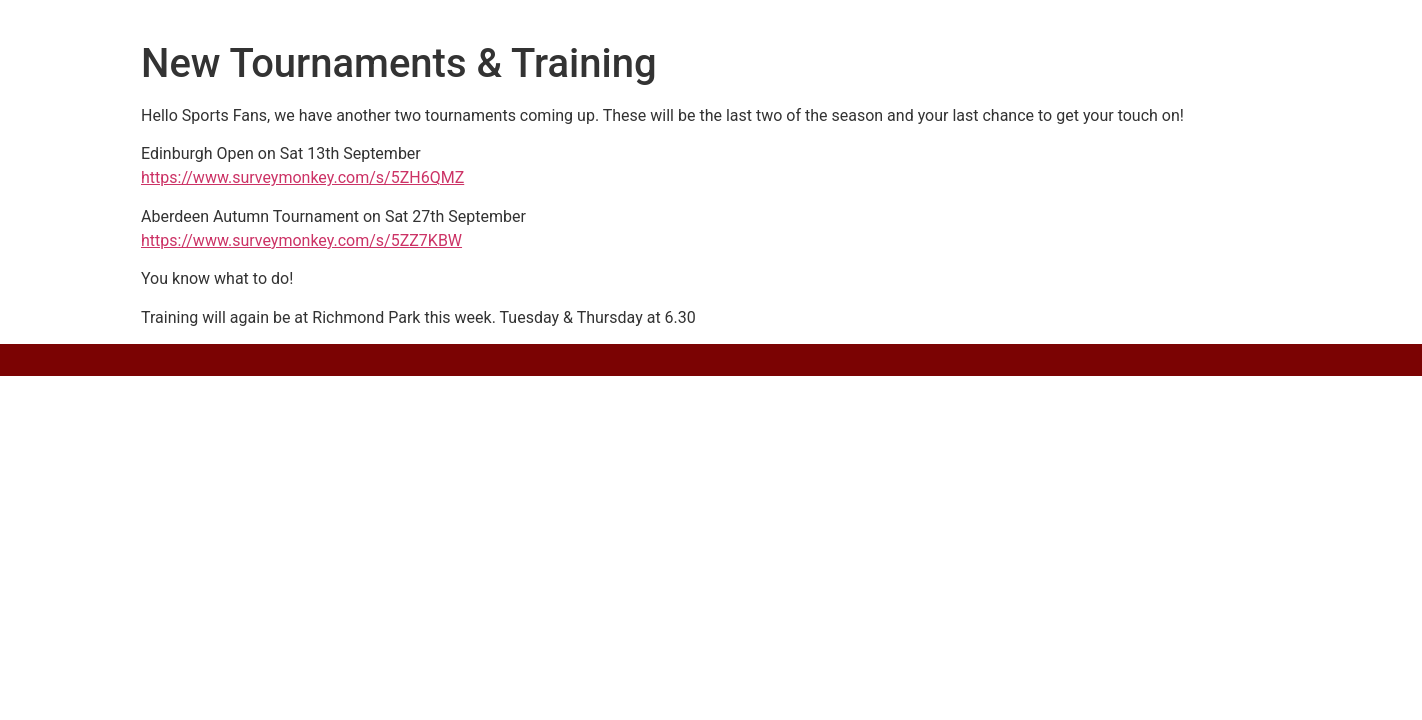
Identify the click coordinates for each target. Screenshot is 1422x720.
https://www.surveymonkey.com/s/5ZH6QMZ (302, 177)
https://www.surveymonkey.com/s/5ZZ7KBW (301, 240)
